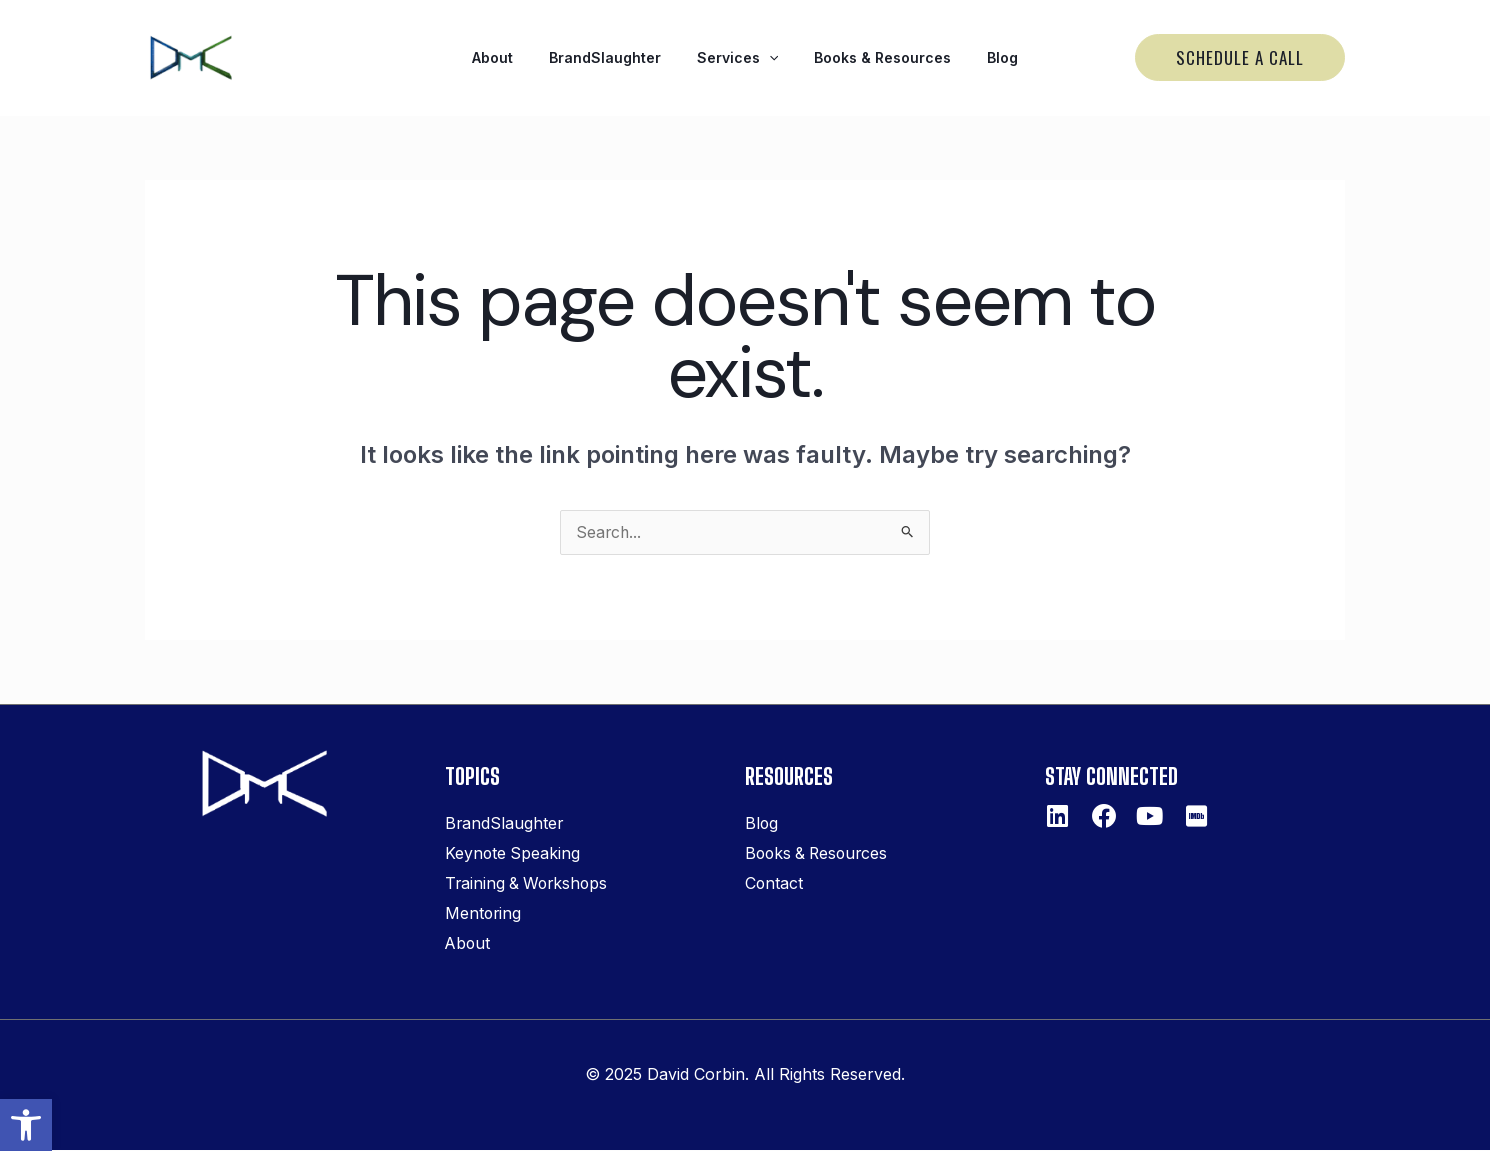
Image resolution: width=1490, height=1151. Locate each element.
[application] (769, 58)
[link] (26, 1125)
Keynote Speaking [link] (513, 855)
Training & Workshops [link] (529, 885)
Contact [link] (774, 885)
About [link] (516, 57)
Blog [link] (978, 57)
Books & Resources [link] (870, 57)
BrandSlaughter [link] (617, 57)
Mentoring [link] (484, 915)
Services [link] (737, 58)
